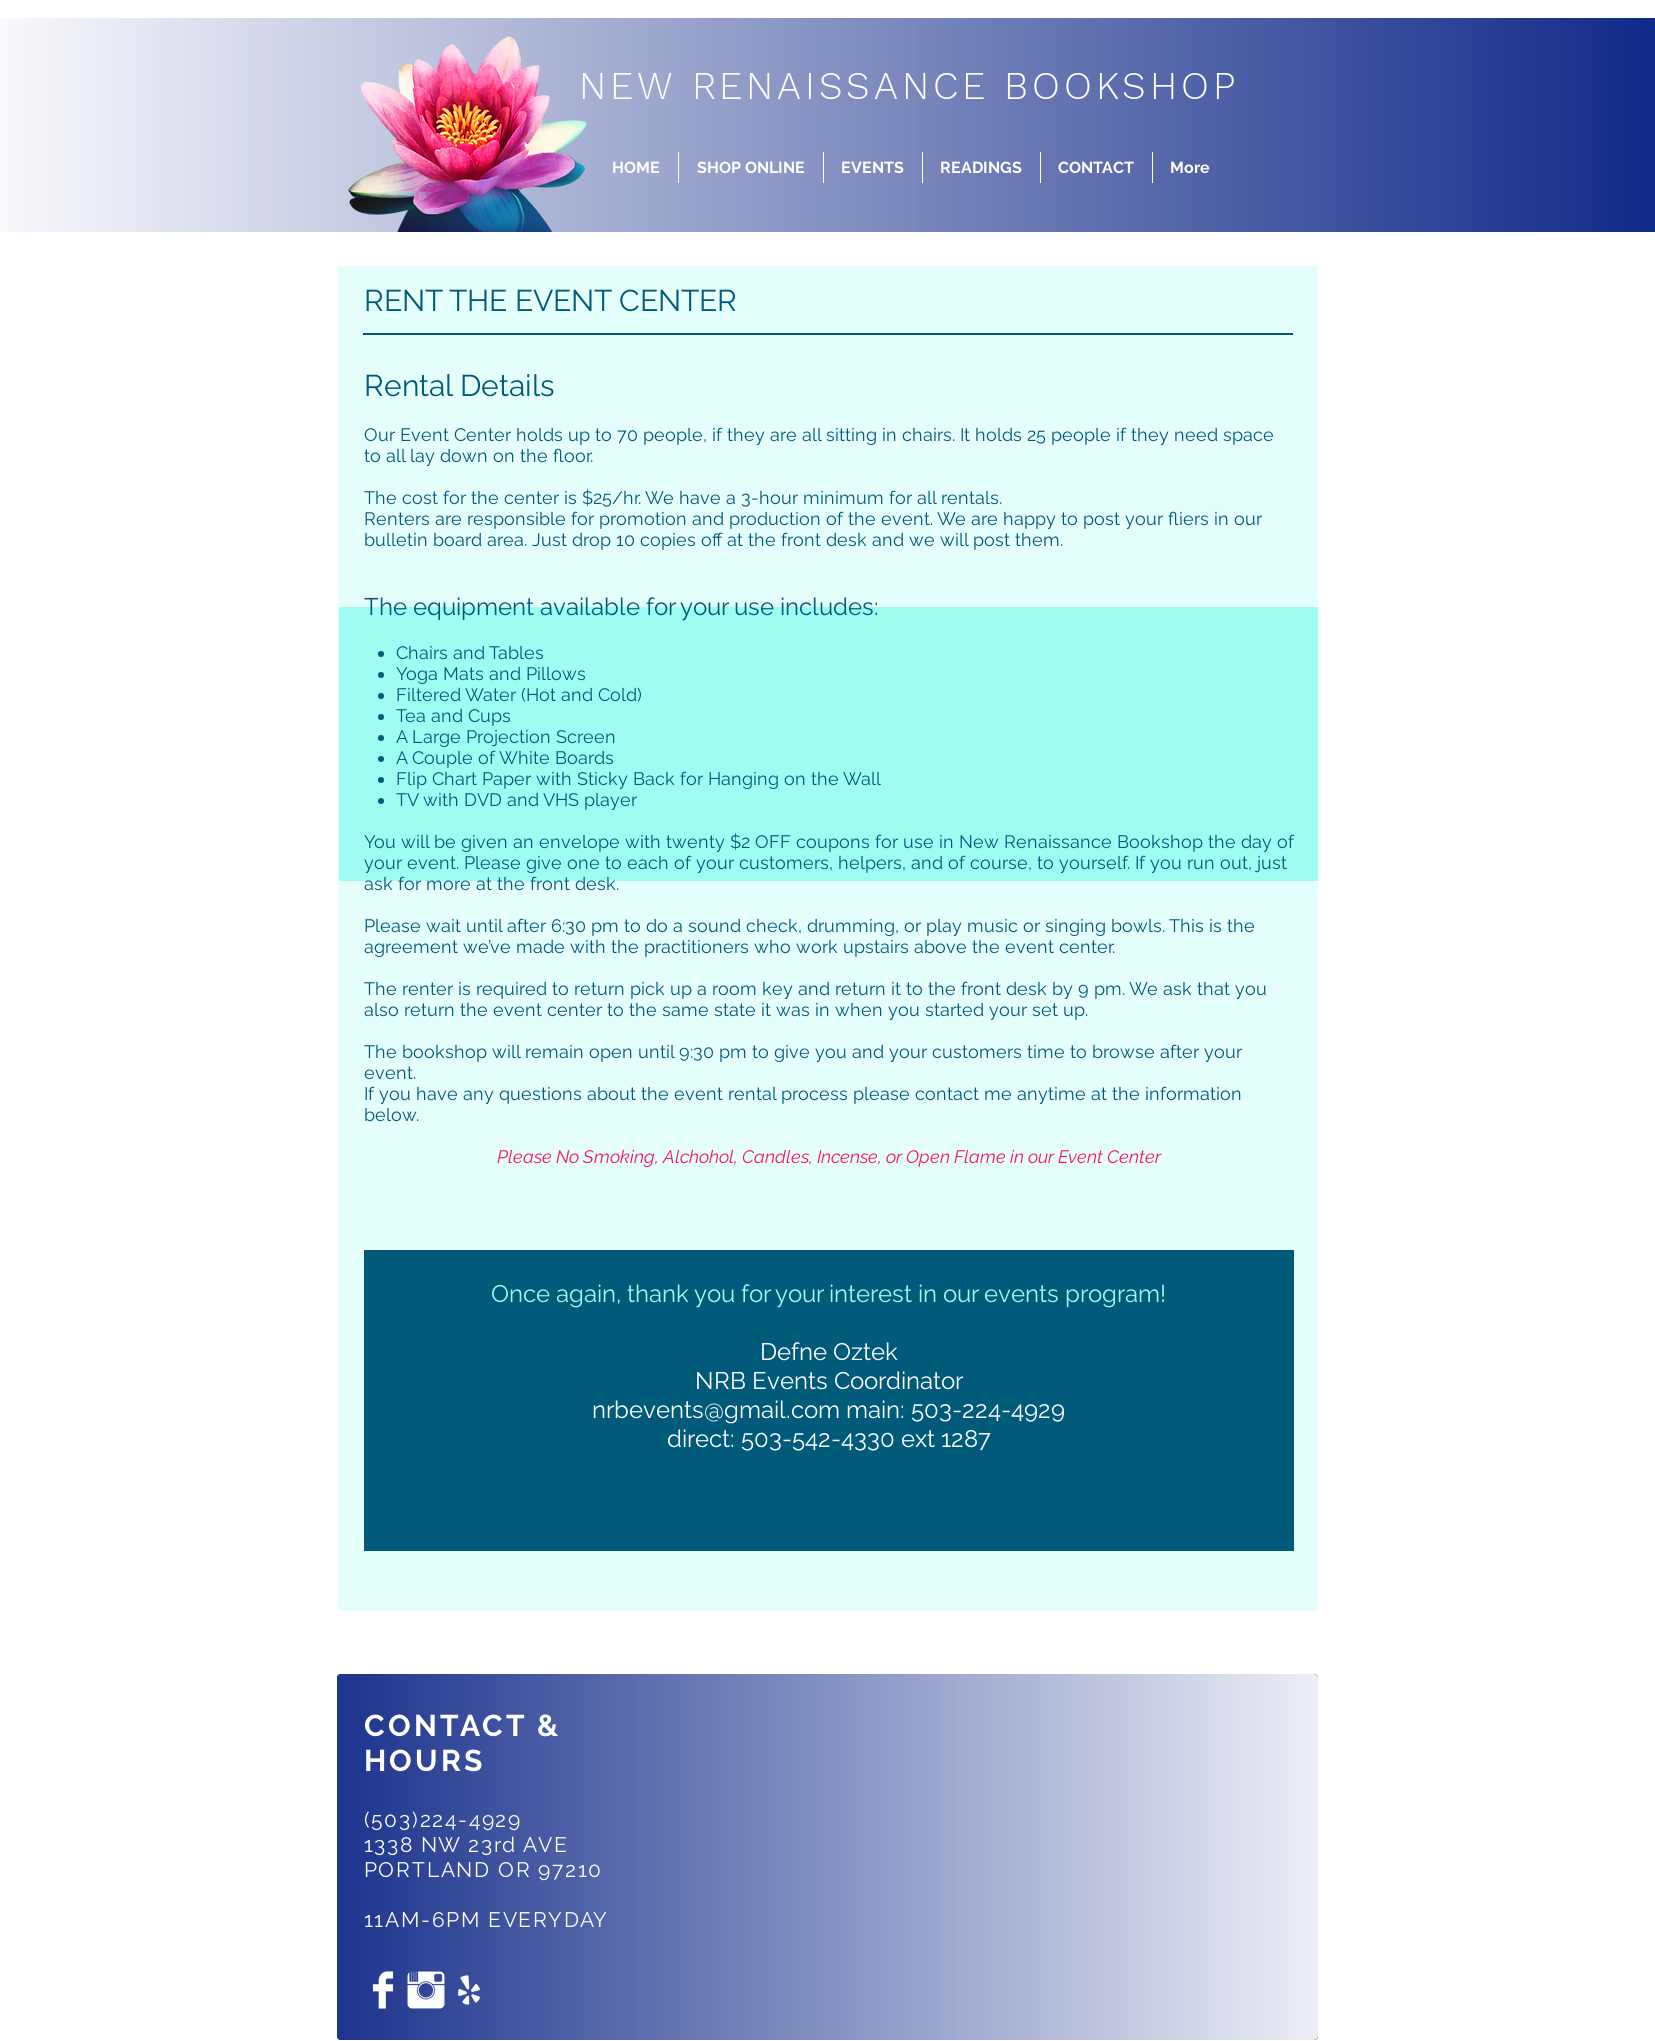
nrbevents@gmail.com (716, 1409)
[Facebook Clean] (383, 1990)
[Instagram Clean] (426, 1990)
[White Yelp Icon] (469, 1990)
